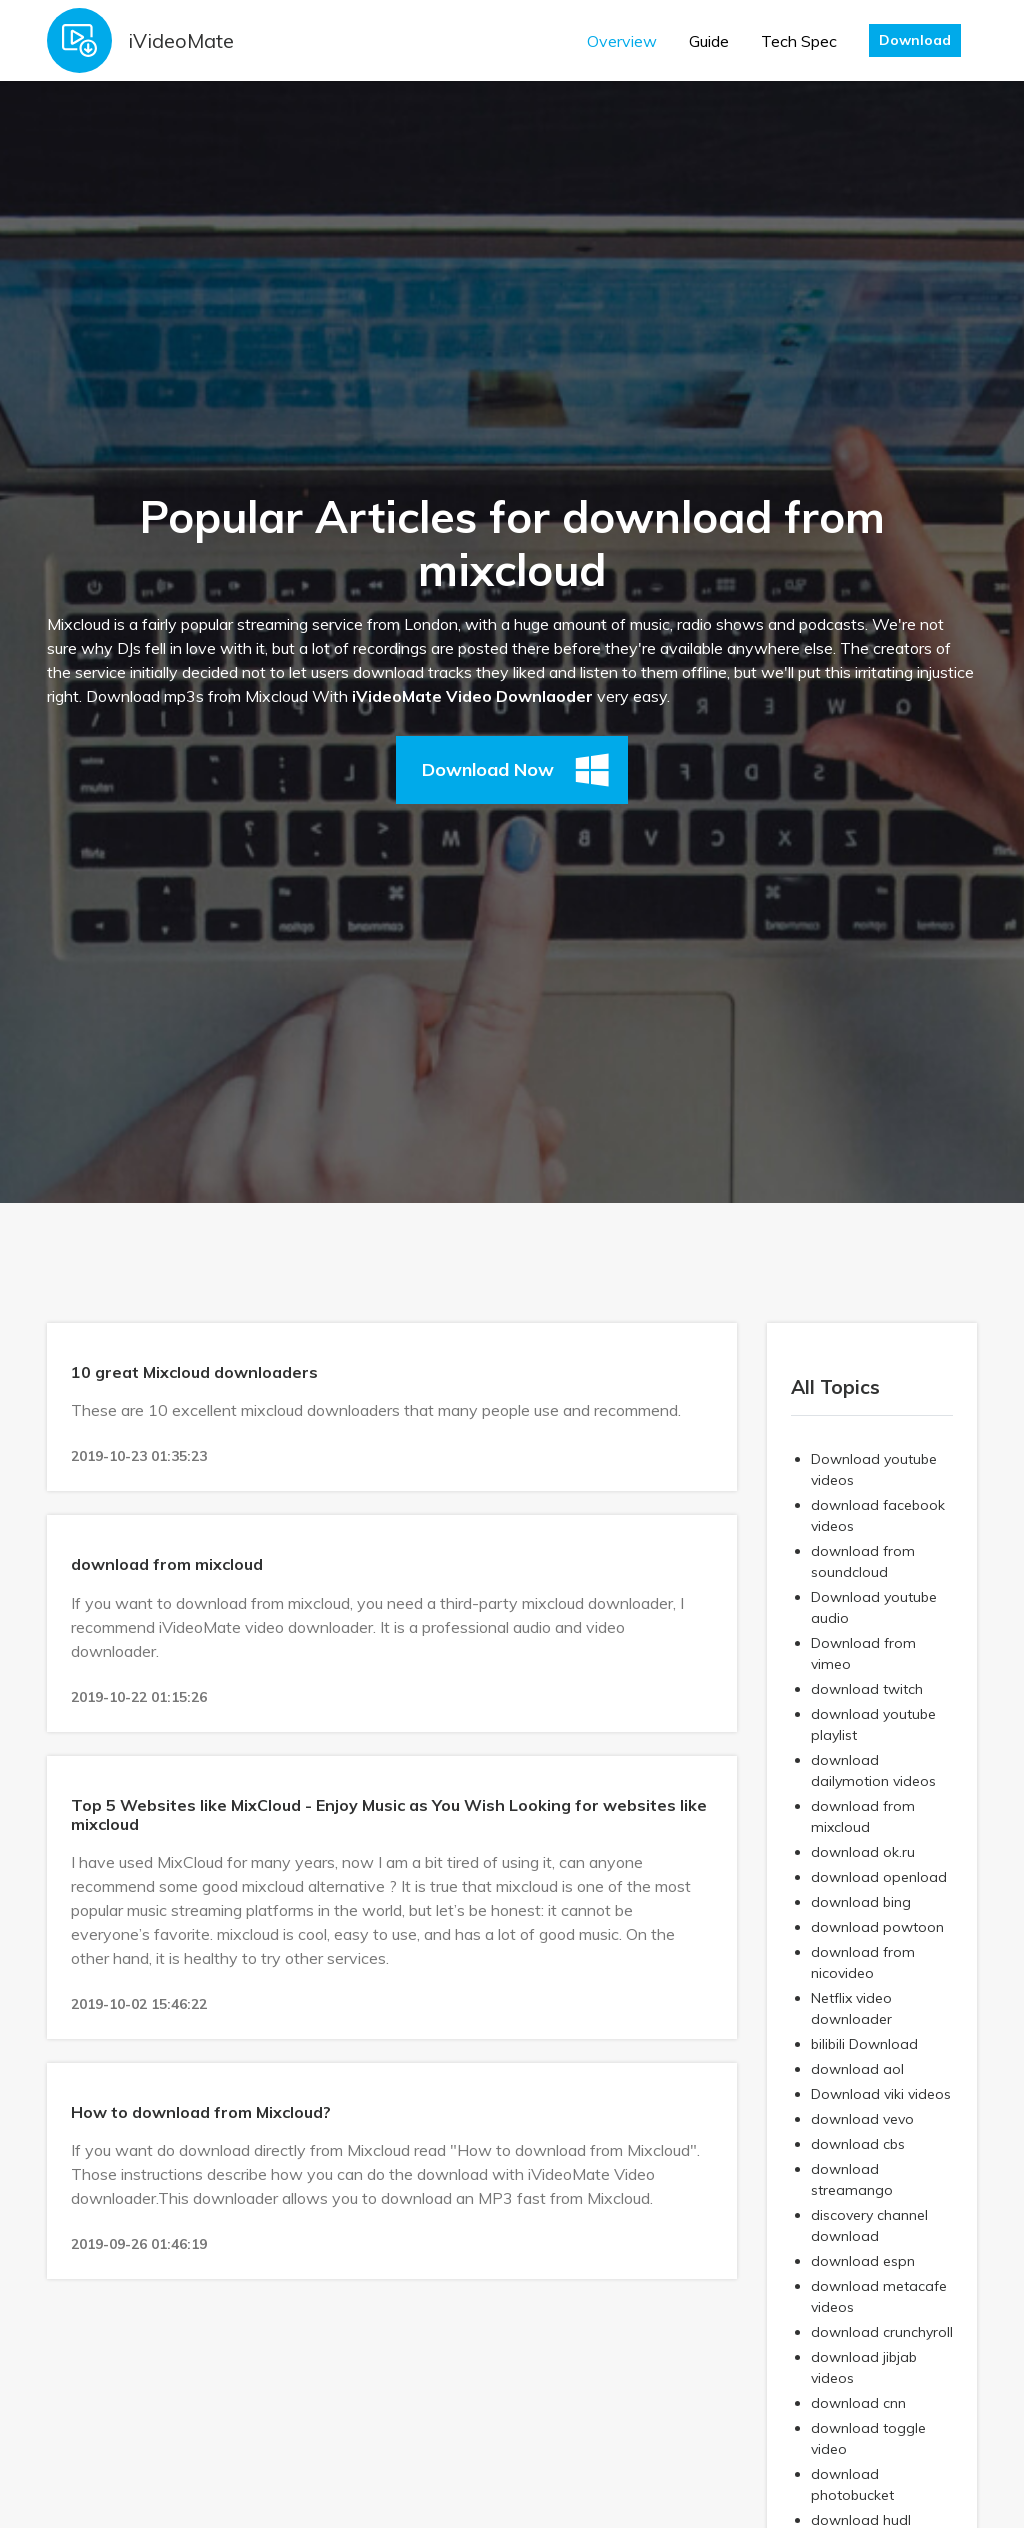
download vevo (862, 2119)
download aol (857, 2069)
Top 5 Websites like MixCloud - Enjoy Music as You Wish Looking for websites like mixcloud (389, 1814)
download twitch (867, 1689)
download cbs (858, 2144)
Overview (622, 41)
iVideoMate (181, 40)
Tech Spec (799, 41)
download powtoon (877, 1927)
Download (915, 40)
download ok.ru (863, 1852)
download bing (861, 1902)
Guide (709, 41)
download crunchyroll (882, 2332)
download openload (879, 1877)
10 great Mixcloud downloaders (194, 1372)
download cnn (858, 2403)
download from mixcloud (167, 1564)
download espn (863, 2261)
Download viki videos (881, 2094)
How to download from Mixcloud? (201, 2112)
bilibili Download (864, 2044)
